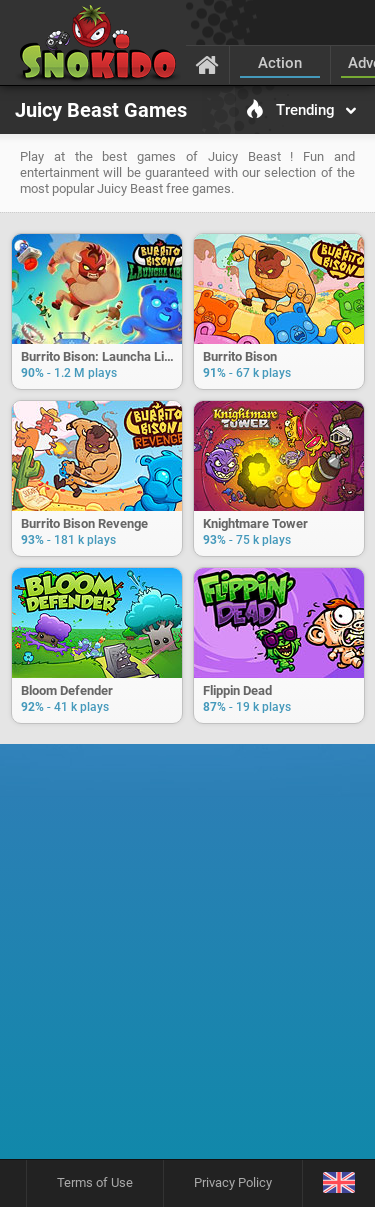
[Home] (207, 64)
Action (280, 63)
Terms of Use (95, 1182)
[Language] (338, 1183)
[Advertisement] (187, 958)
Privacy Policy (233, 1182)
